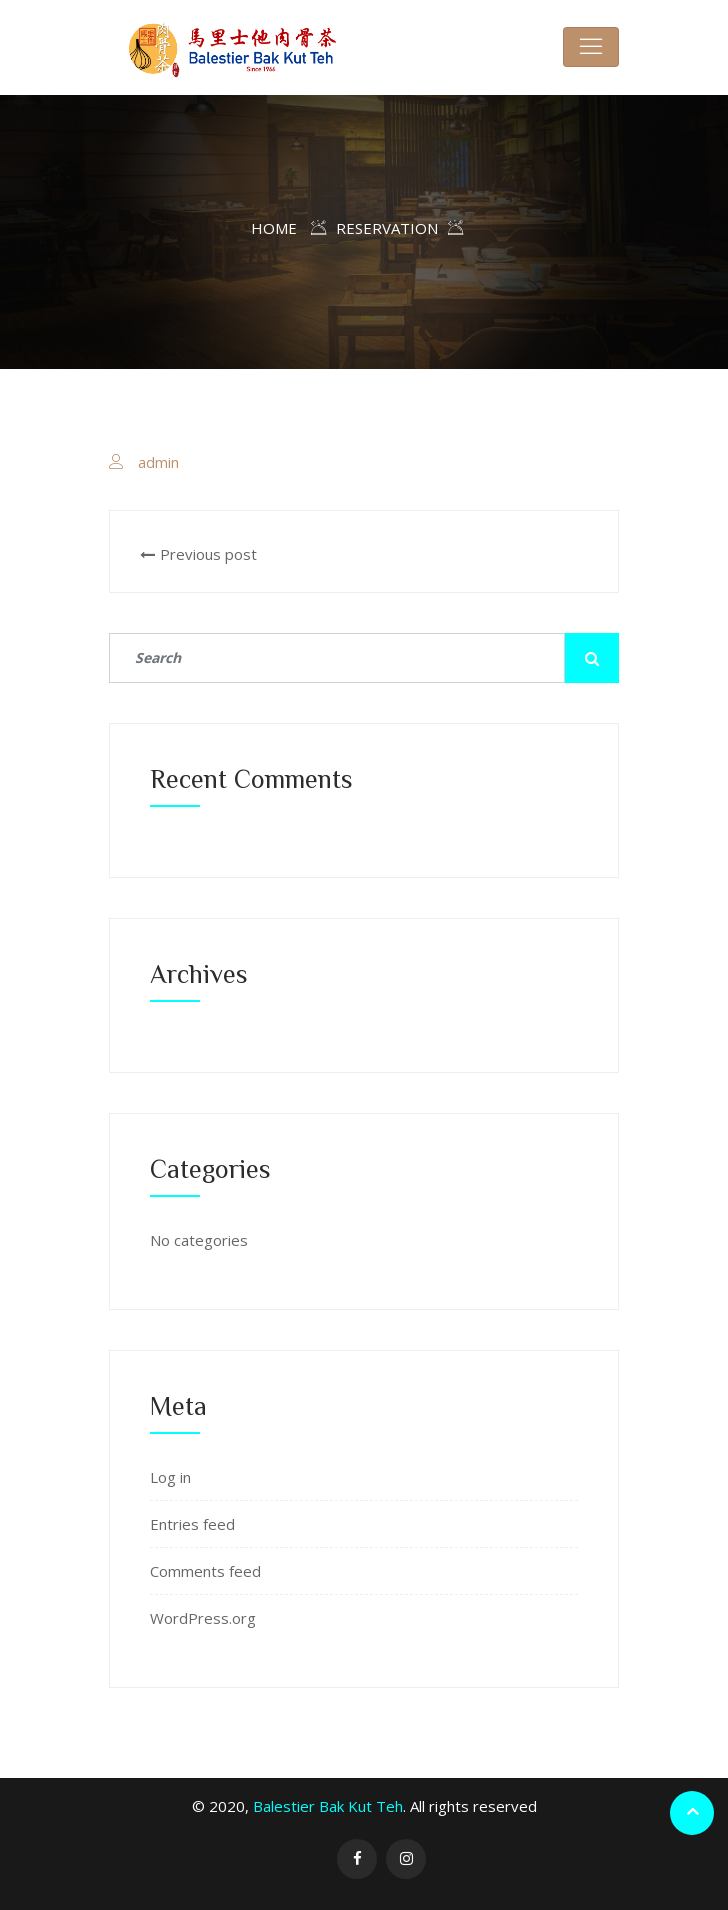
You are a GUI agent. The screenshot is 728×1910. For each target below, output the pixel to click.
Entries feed (192, 1524)
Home (274, 228)
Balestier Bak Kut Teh (328, 1806)
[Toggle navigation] (591, 47)
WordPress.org (203, 1618)
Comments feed (205, 1571)
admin (158, 462)
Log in (170, 1477)
